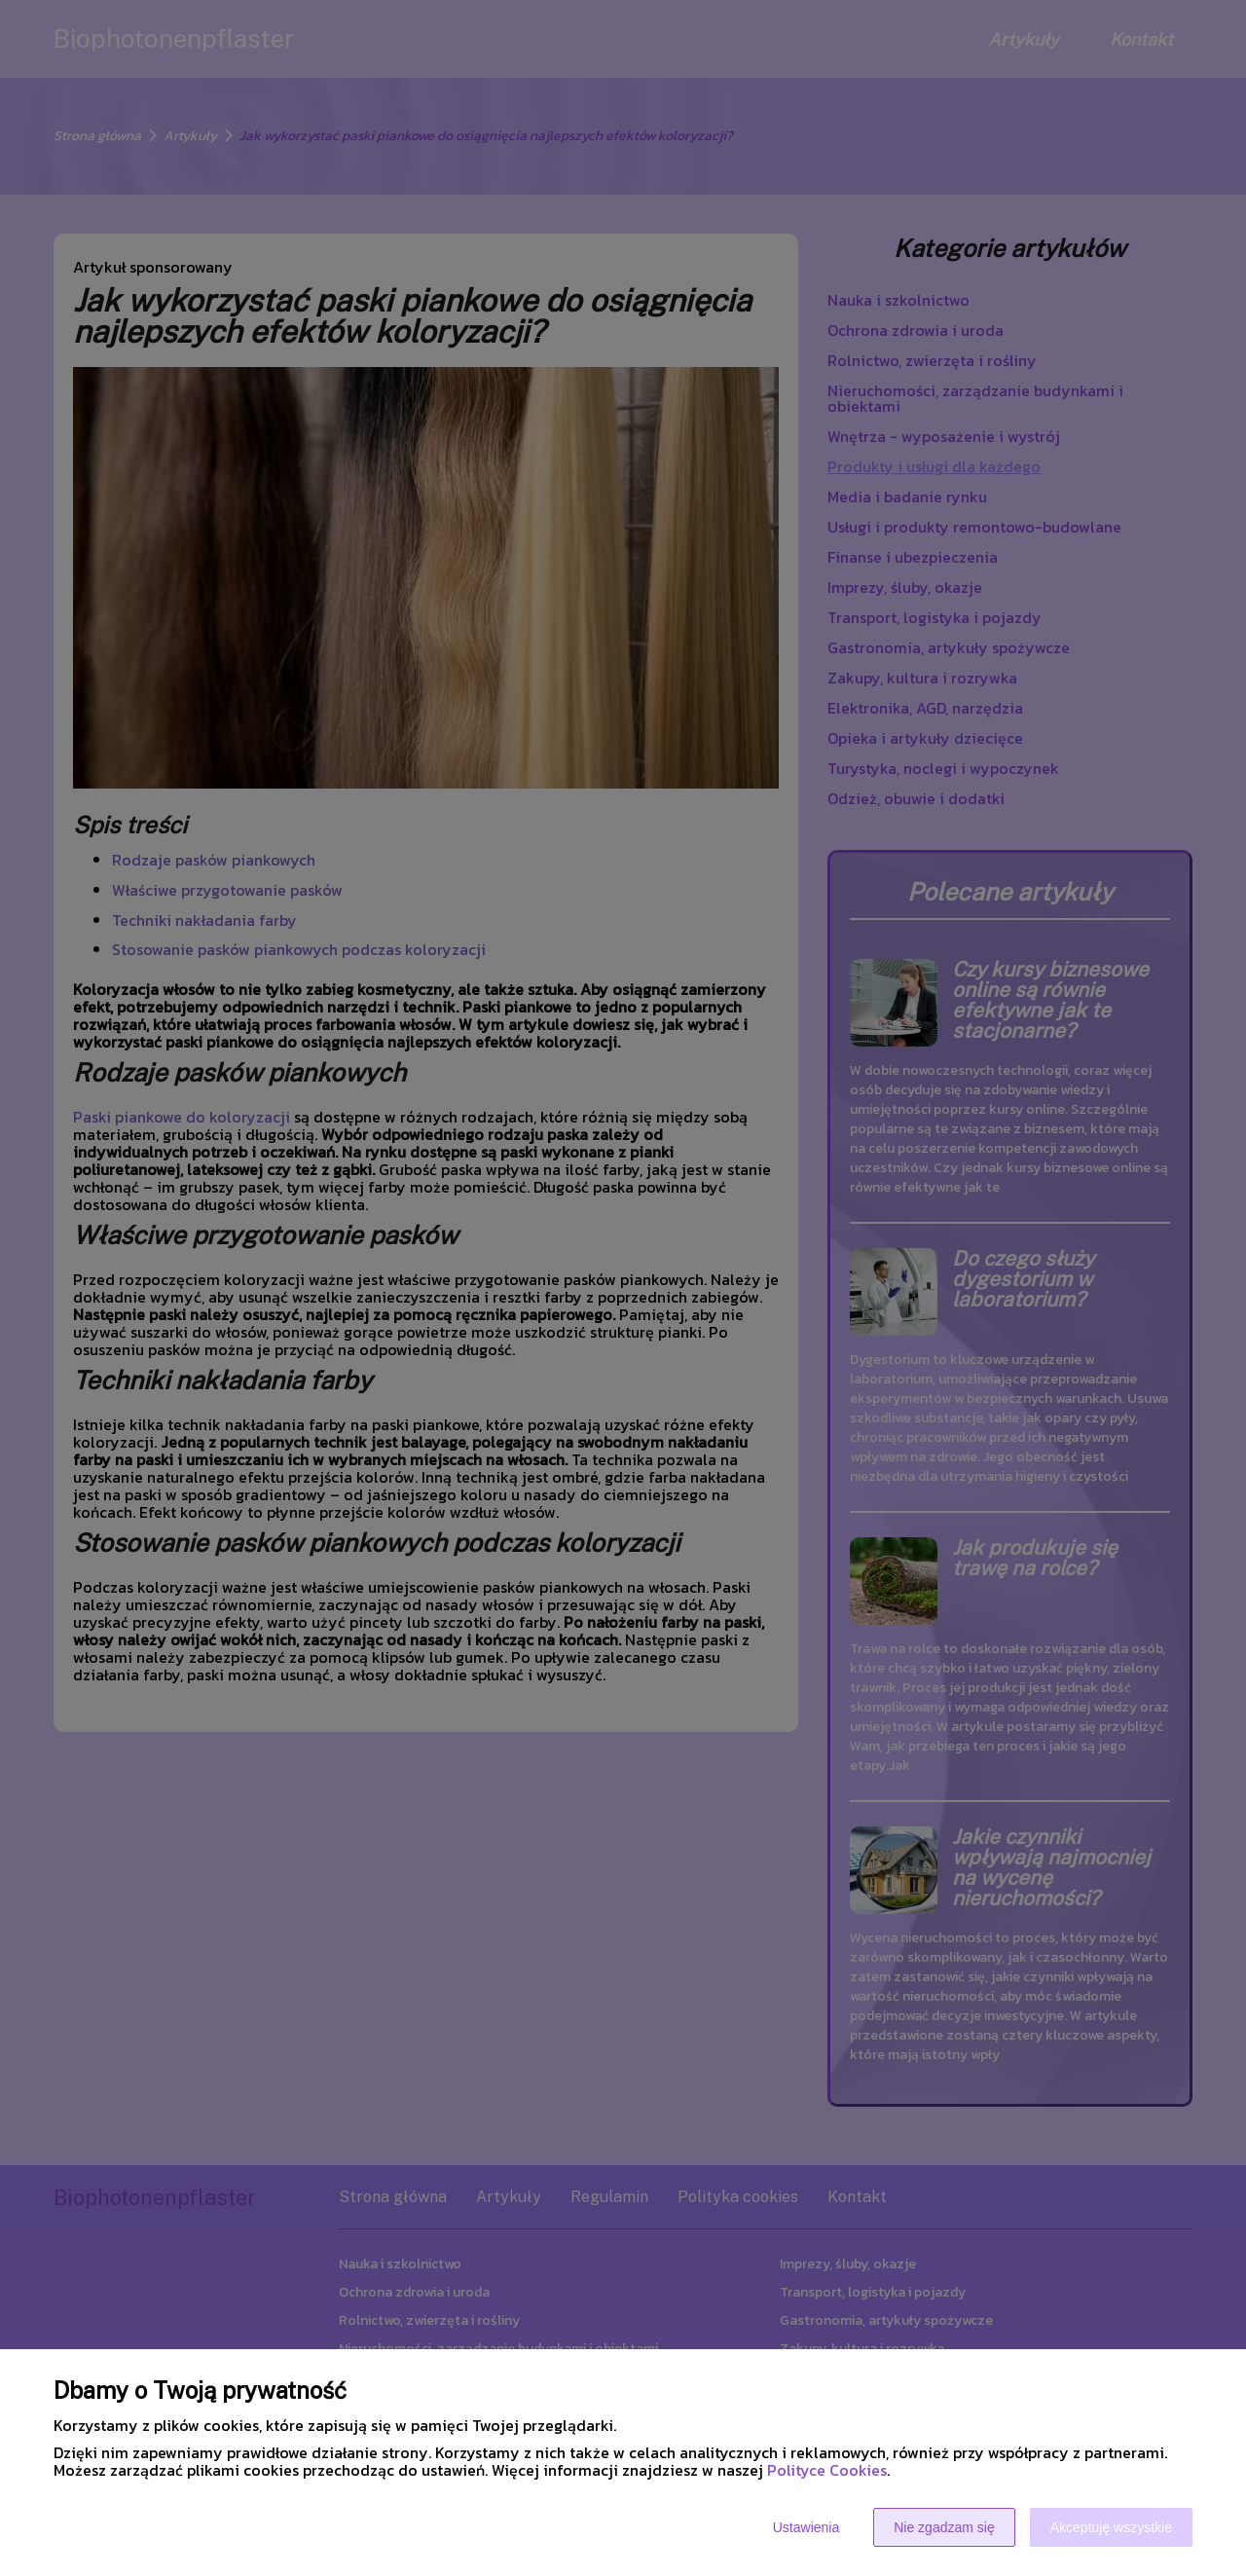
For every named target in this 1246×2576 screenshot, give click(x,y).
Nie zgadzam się (944, 2527)
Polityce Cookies (827, 2470)
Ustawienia (806, 2527)
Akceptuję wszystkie (1111, 2527)
